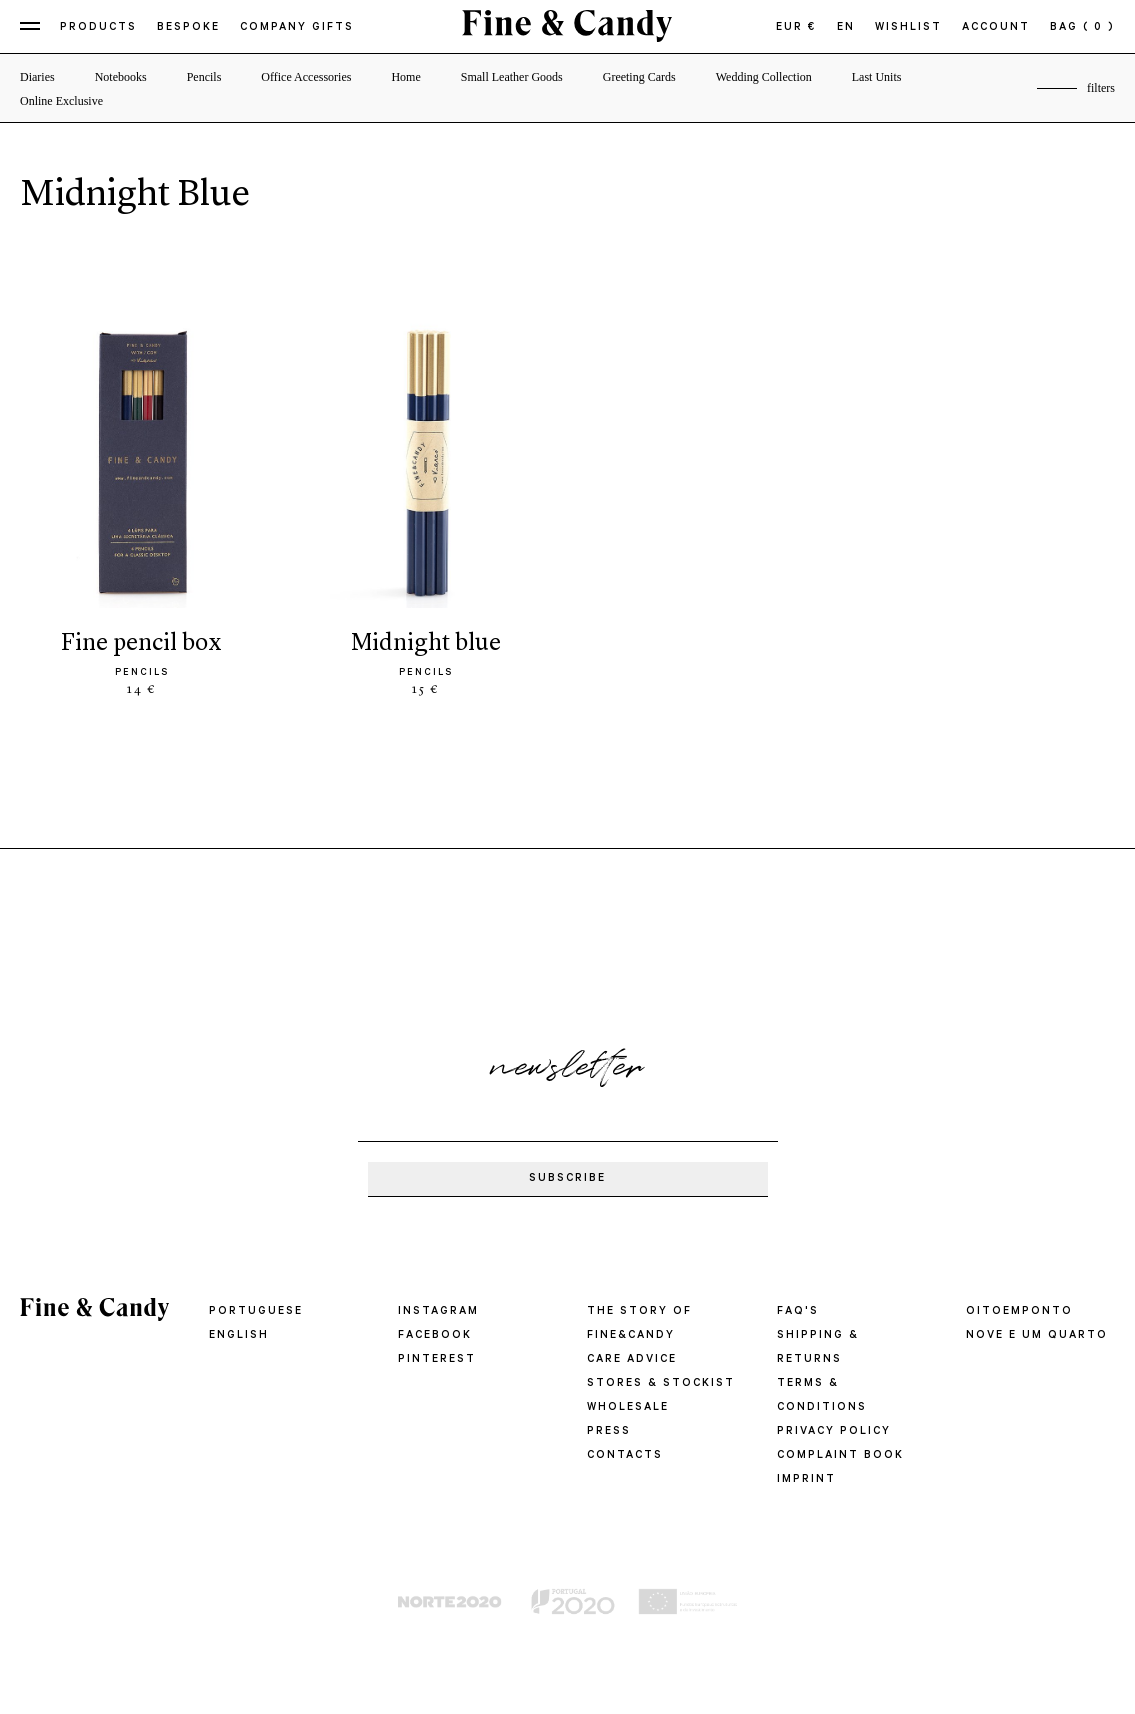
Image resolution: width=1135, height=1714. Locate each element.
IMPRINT (806, 1480)
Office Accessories (306, 77)
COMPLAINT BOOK (840, 1456)
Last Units (877, 77)
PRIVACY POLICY (834, 1432)
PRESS (609, 1432)
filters (1101, 88)
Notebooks (121, 77)
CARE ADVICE (632, 1360)
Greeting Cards (639, 77)
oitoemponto (1019, 1312)
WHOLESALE (628, 1408)
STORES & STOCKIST (661, 1384)
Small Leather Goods (512, 77)
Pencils (204, 77)
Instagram (438, 1312)
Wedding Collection (764, 77)
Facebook (435, 1336)
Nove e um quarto (1037, 1336)
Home (405, 77)
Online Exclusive (61, 101)
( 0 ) (1099, 28)
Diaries (37, 77)
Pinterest (437, 1360)
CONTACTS (625, 1456)
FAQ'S (798, 1312)
